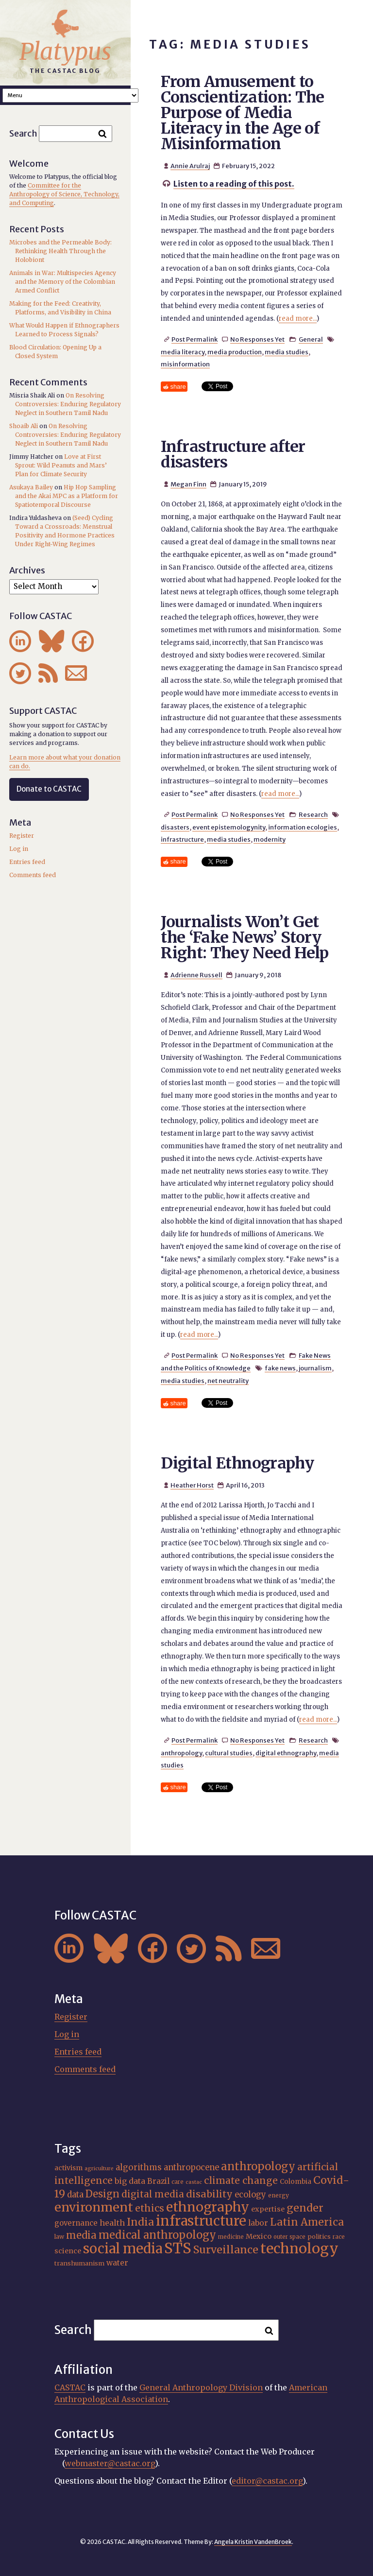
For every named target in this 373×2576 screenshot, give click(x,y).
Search (23, 133)
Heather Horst (192, 1485)
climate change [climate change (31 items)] (241, 2180)
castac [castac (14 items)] (194, 2182)
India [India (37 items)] (140, 2222)
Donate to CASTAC (49, 789)
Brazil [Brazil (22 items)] (158, 2181)
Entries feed (27, 861)
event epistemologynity (228, 827)
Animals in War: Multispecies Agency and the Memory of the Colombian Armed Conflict (62, 281)
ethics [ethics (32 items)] (149, 2208)
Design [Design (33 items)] (102, 2194)
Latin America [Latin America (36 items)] (307, 2222)
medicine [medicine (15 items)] (231, 2236)
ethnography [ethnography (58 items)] (207, 2207)
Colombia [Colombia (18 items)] (295, 2182)
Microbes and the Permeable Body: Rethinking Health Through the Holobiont (60, 251)
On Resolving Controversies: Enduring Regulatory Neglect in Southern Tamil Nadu (68, 404)
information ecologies (302, 827)
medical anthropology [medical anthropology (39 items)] (157, 2235)
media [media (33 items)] (81, 2235)
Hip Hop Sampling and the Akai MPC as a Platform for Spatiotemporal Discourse (66, 496)
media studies (286, 352)
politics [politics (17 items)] (319, 2236)
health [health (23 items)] (112, 2223)
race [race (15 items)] (339, 2236)
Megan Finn (188, 484)
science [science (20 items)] (67, 2251)
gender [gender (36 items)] (305, 2207)
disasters (175, 827)
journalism (315, 1368)
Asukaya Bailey (31, 487)
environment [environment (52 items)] (93, 2207)
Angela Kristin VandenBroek (253, 2541)
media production (234, 352)
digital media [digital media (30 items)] (152, 2194)
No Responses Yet (257, 339)
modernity (270, 839)
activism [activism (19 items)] (68, 2167)
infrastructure (182, 839)
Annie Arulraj (190, 166)
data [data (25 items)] (75, 2194)
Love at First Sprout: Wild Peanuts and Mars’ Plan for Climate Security (61, 465)
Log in (18, 848)
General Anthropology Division (201, 2387)
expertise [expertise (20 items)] (268, 2209)
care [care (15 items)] (177, 2181)
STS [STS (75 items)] (177, 2248)
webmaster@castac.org (110, 2463)
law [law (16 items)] (59, 2236)
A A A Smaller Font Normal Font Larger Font (70, 95)
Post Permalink (194, 339)
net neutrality (228, 1380)
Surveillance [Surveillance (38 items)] (225, 2249)
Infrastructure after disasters (233, 454)
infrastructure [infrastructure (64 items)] (201, 2221)
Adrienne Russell (196, 975)
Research (313, 814)
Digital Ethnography (237, 1463)
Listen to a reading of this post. (233, 184)
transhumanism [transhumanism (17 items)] (79, 2263)
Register (21, 835)
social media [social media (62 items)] (122, 2248)
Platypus (65, 51)
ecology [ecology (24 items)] (250, 2195)
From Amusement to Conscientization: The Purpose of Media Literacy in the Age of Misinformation (242, 113)
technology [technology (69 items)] (299, 2248)
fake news (280, 1368)
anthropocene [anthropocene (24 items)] (191, 2167)
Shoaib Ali (23, 426)
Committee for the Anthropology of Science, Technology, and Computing (64, 194)
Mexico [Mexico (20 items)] (258, 2236)
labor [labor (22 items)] (258, 2223)
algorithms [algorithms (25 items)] (139, 2167)
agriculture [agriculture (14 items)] (99, 2168)
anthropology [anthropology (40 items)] (258, 2166)
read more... (298, 318)
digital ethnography (285, 1753)
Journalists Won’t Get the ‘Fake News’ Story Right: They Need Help (245, 937)
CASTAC (69, 2387)
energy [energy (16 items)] (278, 2195)
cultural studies (229, 1753)
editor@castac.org (267, 2481)
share (178, 386)
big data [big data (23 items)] (130, 2181)
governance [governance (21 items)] (76, 2223)
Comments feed (32, 875)
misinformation (185, 364)
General (311, 339)
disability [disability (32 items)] (209, 2194)
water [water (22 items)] (117, 2262)
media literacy (182, 352)
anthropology (181, 1753)
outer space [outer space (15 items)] (289, 2236)
